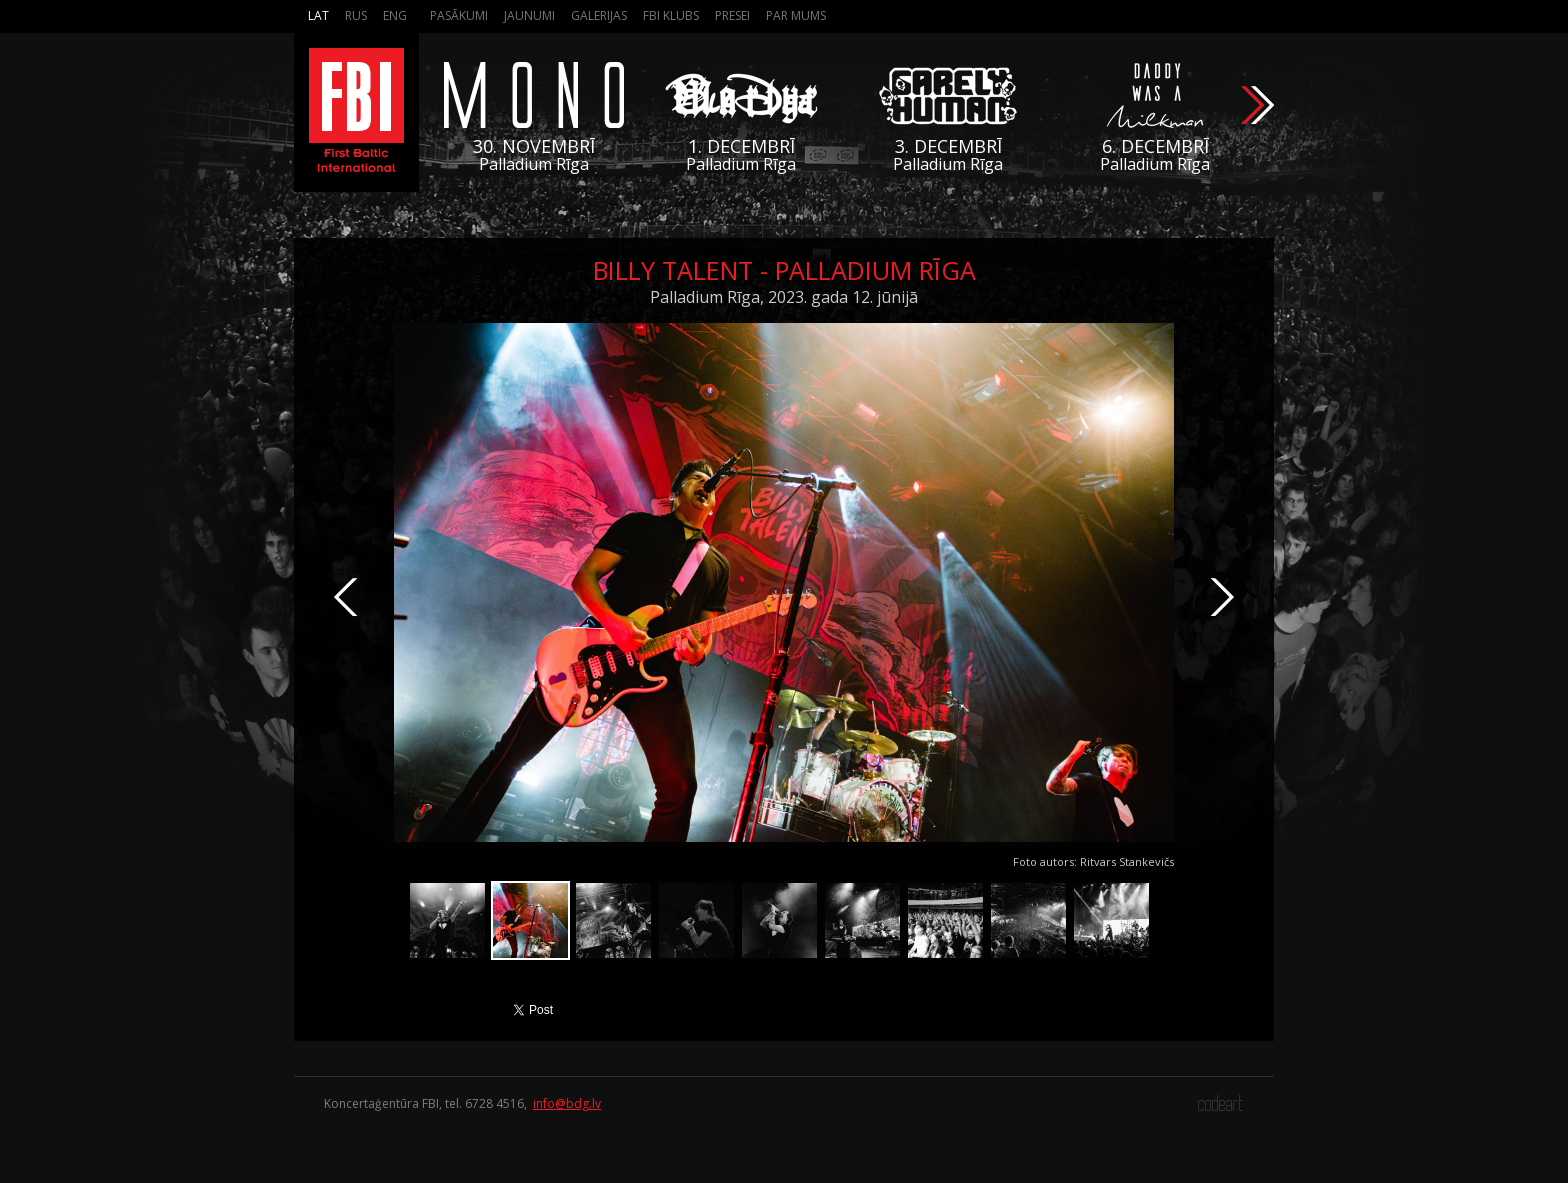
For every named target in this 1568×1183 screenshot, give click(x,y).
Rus (356, 15)
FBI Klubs (671, 15)
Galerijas (599, 15)
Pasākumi (459, 15)
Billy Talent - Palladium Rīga (784, 270)
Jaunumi (529, 15)
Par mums (796, 15)
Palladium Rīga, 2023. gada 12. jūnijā (784, 297)
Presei (732, 15)
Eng (395, 15)
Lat (318, 15)
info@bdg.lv (567, 1103)
